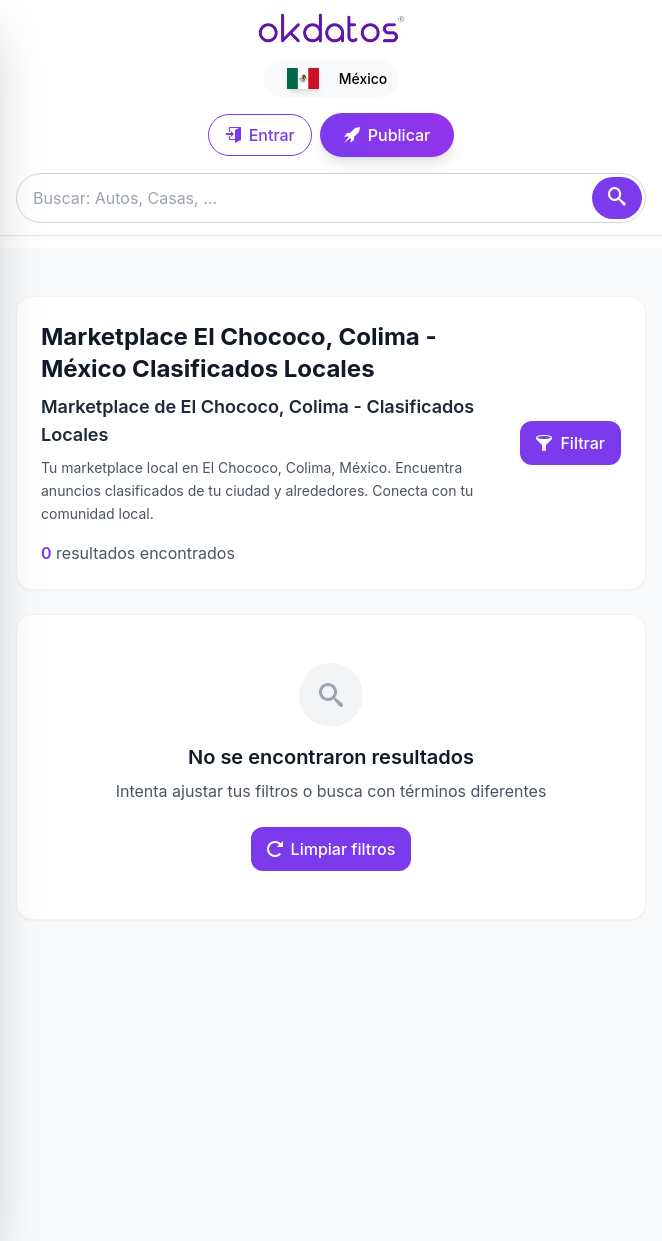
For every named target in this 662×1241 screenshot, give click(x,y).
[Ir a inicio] (331, 28)
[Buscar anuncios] (331, 198)
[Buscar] (617, 198)
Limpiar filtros (331, 849)
